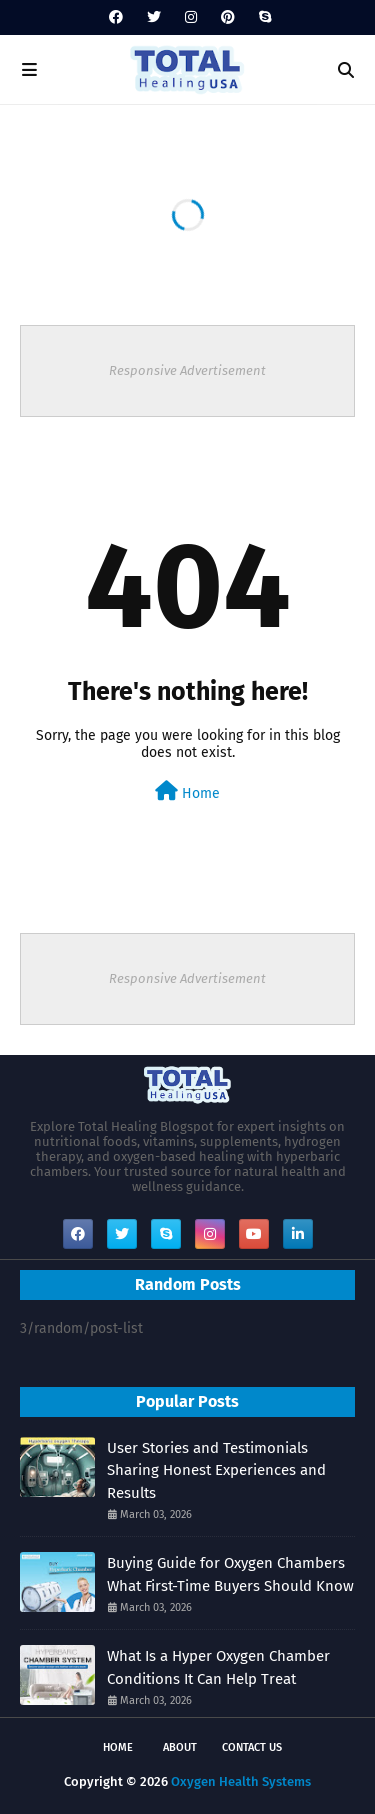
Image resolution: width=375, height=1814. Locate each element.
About (180, 1747)
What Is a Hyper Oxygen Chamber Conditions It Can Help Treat (218, 1667)
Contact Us (252, 1747)
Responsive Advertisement (187, 370)
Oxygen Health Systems (241, 1781)
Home (187, 791)
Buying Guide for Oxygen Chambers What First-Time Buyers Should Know (230, 1574)
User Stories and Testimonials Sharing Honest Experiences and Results (216, 1470)
